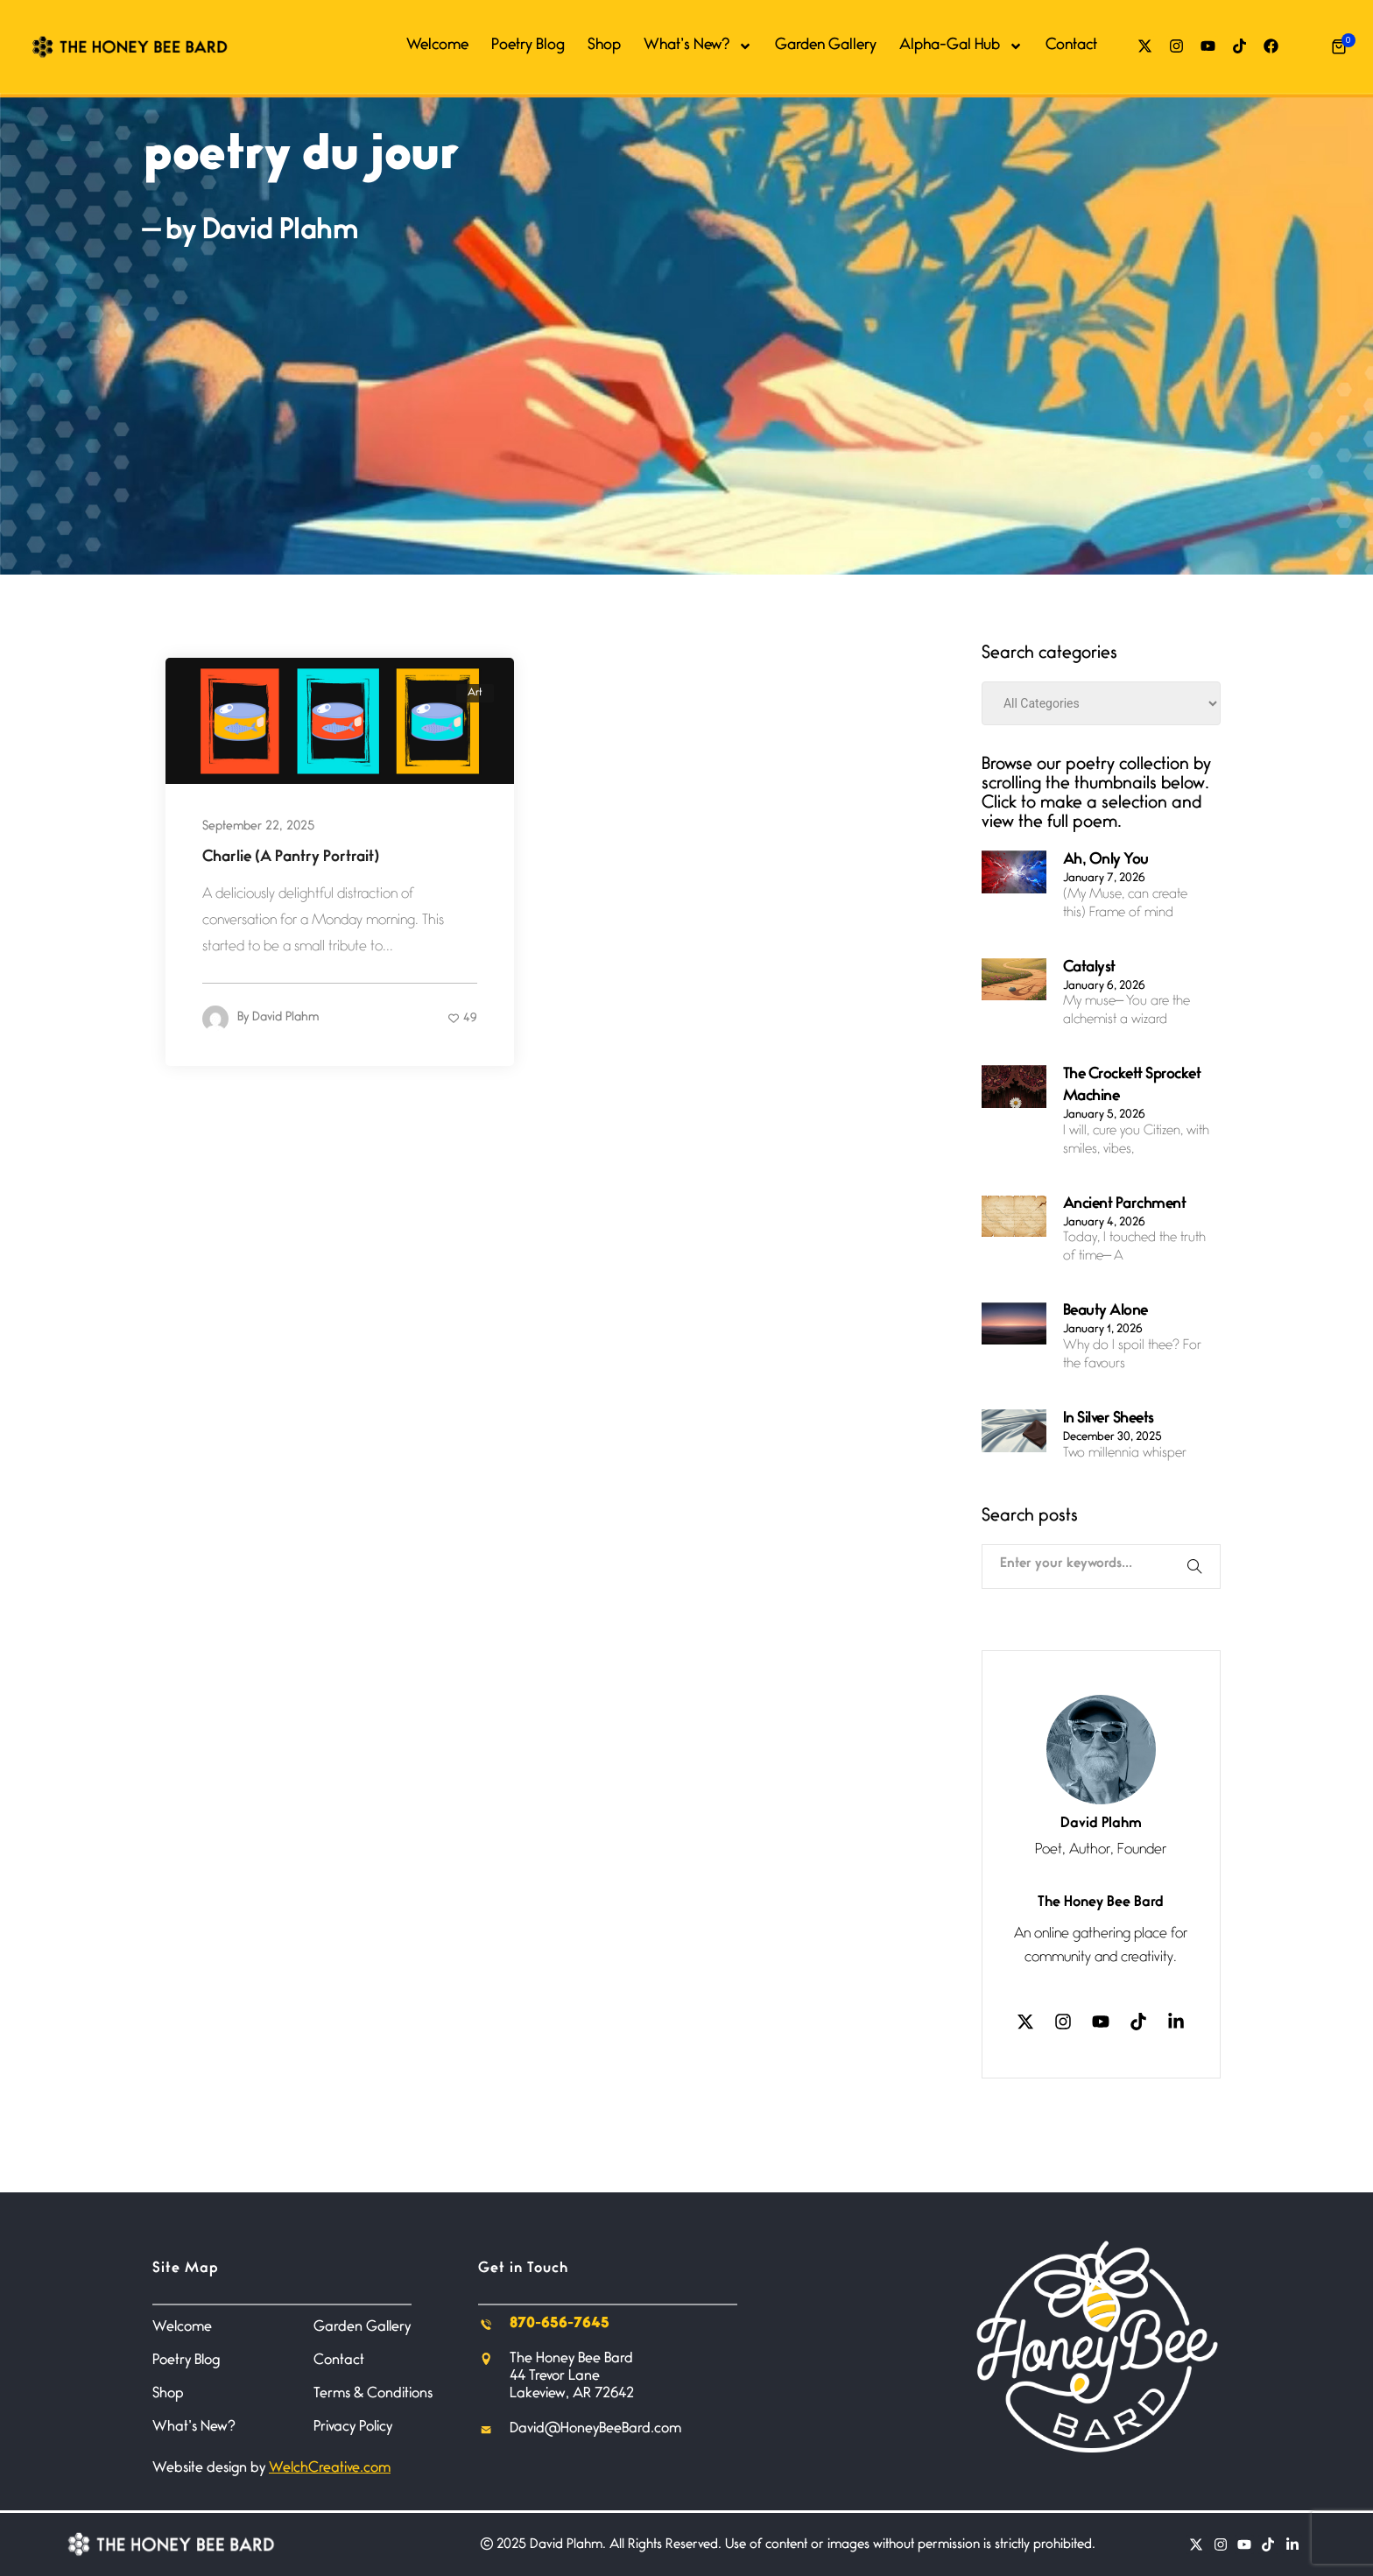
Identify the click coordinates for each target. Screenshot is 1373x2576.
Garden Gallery (826, 46)
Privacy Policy (352, 2427)
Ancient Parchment (1124, 1205)
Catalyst (1089, 969)
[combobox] (1077, 1560)
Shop (604, 46)
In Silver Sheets (1108, 1420)
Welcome (437, 46)
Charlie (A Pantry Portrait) (290, 858)
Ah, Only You (1106, 861)
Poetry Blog (528, 46)
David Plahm (285, 1020)
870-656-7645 (559, 2324)
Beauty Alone (1105, 1312)
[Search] (1199, 1566)
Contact (1071, 46)
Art (475, 693)
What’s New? (698, 46)
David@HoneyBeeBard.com (595, 2429)
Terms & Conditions (373, 2394)
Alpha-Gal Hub (961, 46)
